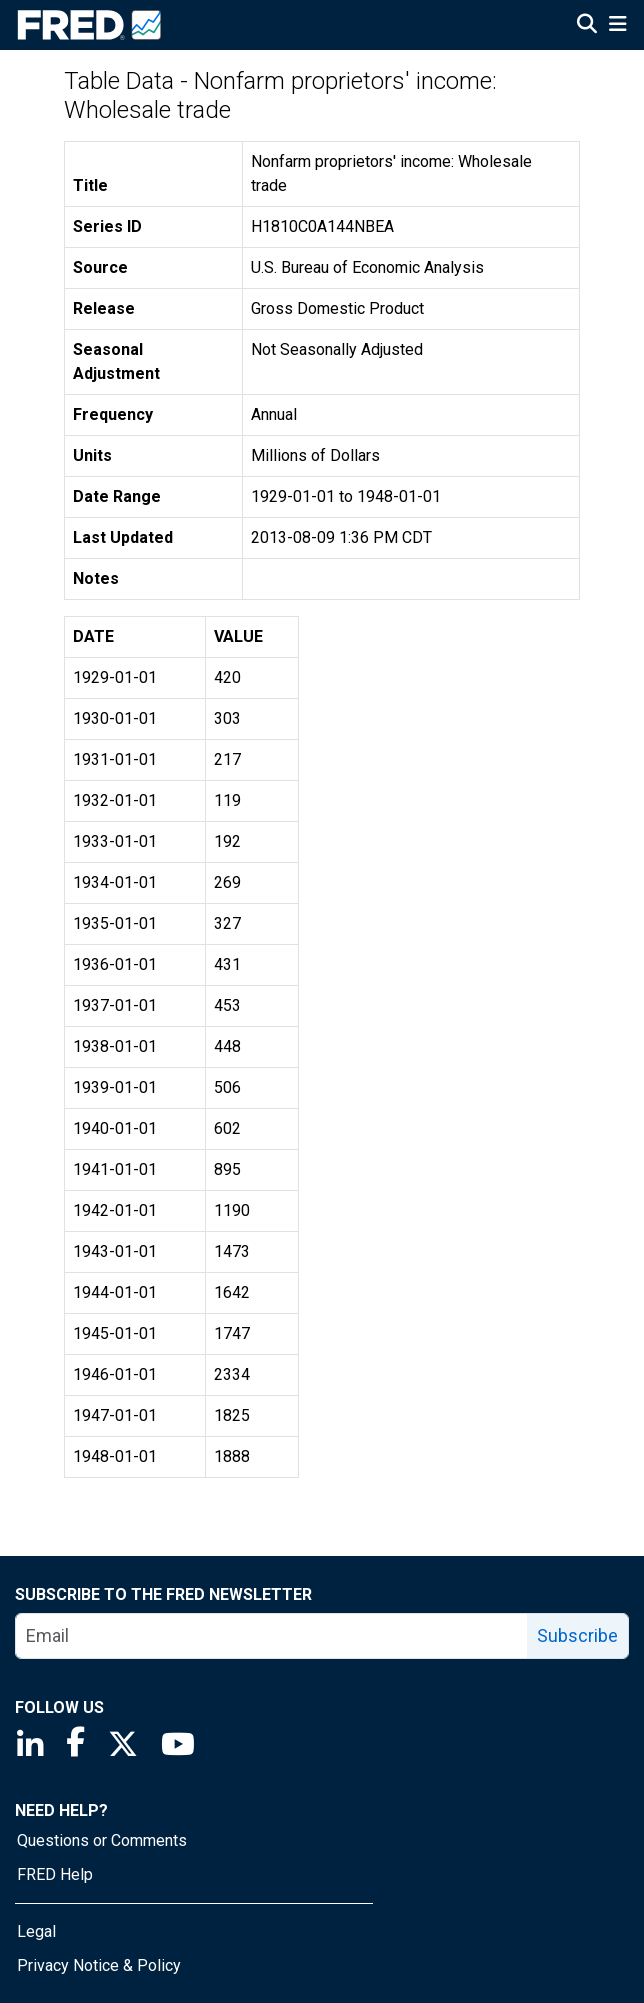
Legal (36, 1931)
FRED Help (55, 1874)
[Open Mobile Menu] (617, 26)
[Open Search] (587, 26)
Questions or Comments (102, 1840)
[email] (272, 1636)
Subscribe (577, 1635)
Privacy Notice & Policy (99, 1965)
